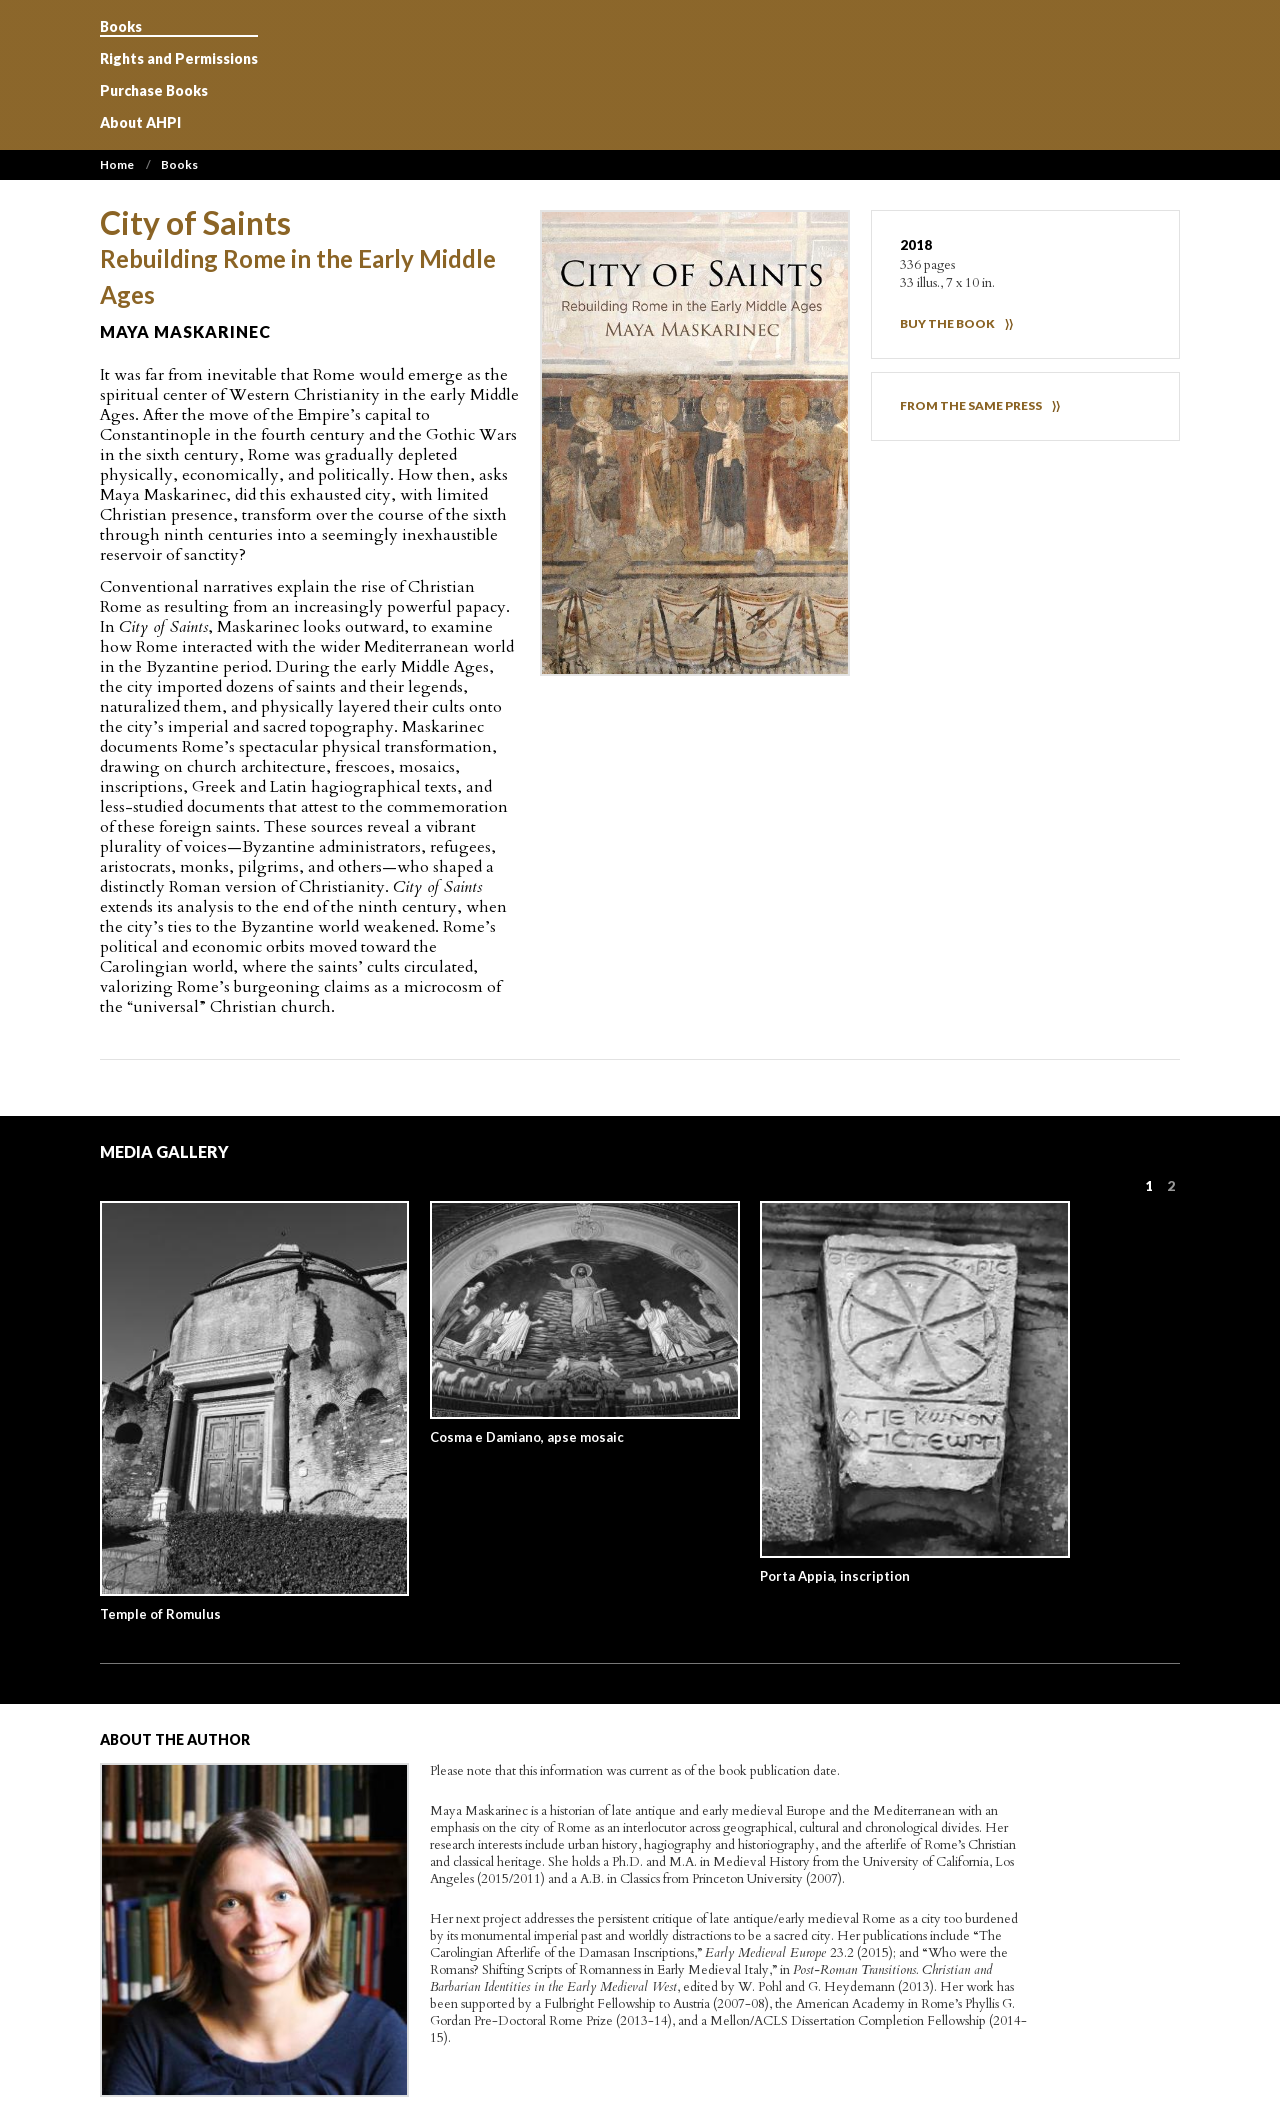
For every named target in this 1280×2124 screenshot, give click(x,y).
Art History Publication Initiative (641, 75)
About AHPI (140, 123)
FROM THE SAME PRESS (971, 405)
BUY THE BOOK (947, 323)
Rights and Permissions (179, 59)
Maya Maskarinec (185, 331)
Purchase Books (154, 91)
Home (117, 164)
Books (121, 27)
